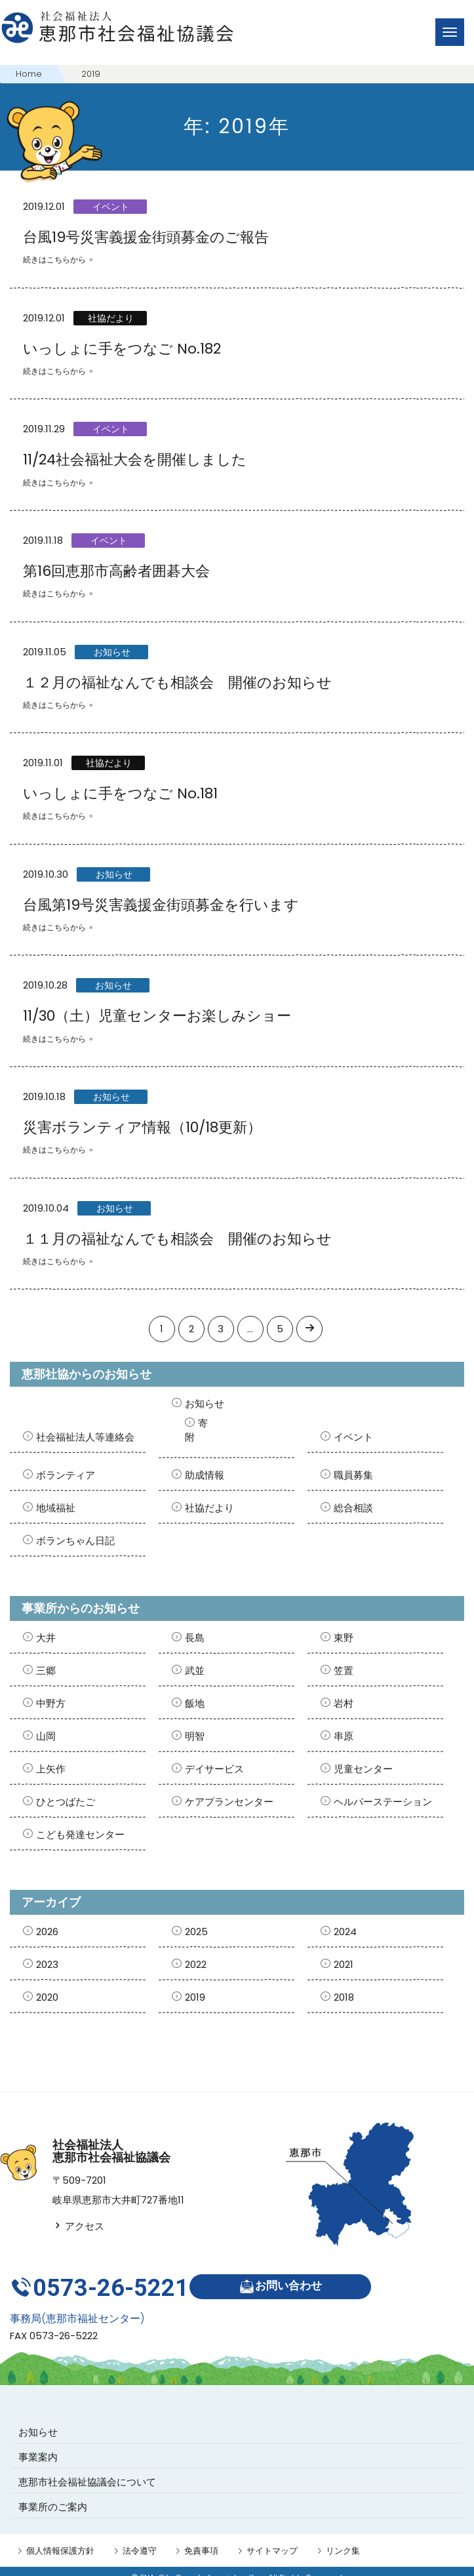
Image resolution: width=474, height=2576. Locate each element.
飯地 (195, 1703)
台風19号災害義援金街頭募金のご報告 (146, 237)
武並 (195, 1670)
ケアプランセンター (229, 1802)
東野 (343, 1638)
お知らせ (112, 652)
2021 (343, 1964)
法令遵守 (140, 2538)
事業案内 (38, 2444)
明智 (195, 1736)
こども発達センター (80, 1834)
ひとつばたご (65, 1802)
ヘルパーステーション (383, 1802)
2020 (47, 1997)
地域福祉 (55, 1508)
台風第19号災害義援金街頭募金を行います (161, 905)
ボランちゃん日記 (75, 1540)
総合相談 (353, 1508)
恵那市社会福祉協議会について (87, 2469)
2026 (47, 1931)
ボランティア (65, 1475)
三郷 (46, 1670)
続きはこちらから (54, 259)
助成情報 (204, 1475)
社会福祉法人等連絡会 (85, 1437)
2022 (196, 1964)
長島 (195, 1638)
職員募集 (353, 1475)
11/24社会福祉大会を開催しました (135, 459)
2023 (47, 1964)
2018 (344, 1997)
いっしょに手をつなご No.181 (120, 793)
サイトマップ (272, 2538)
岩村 (343, 1703)
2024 (345, 1931)
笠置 (343, 1670)
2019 (195, 1997)
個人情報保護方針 (60, 2538)
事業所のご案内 (52, 2494)
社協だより (111, 318)
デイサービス (214, 1769)
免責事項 (201, 2538)
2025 (196, 1931)
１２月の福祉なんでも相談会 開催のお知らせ (177, 682)
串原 (343, 1736)
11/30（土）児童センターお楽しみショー (157, 1016)
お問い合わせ (286, 2280)
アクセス (78, 2226)
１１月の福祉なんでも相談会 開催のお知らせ (177, 1239)
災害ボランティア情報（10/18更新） (142, 1127)
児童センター (363, 1769)
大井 (46, 1638)
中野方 (51, 1703)
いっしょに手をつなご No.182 (122, 348)
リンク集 (343, 2538)
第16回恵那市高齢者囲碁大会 (116, 571)
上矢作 (51, 1769)
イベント (110, 206)
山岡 (46, 1736)
